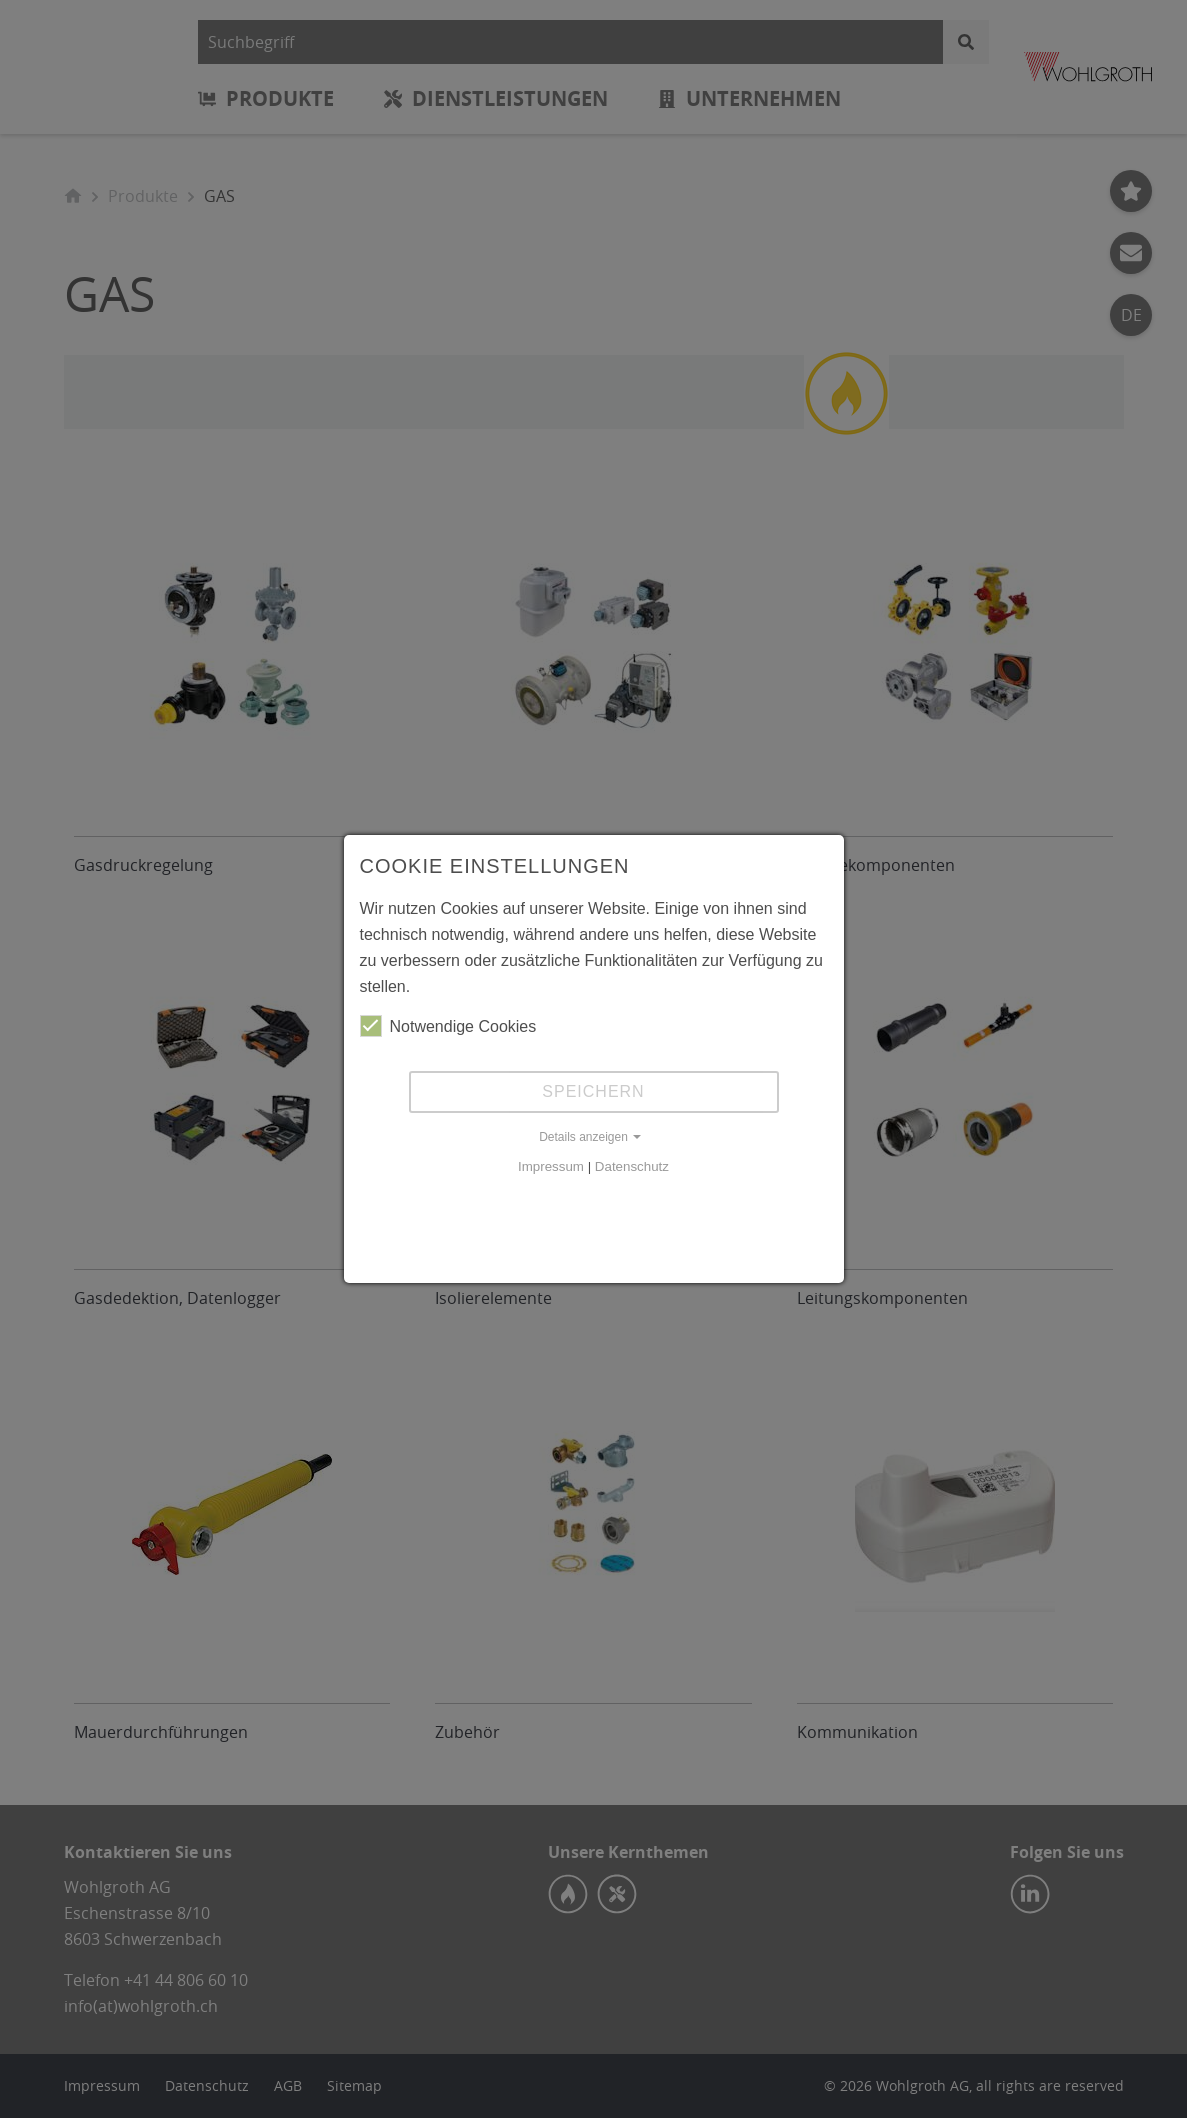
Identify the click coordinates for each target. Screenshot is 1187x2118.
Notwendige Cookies (448, 1026)
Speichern (593, 1091)
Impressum (551, 1166)
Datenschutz (632, 1166)
